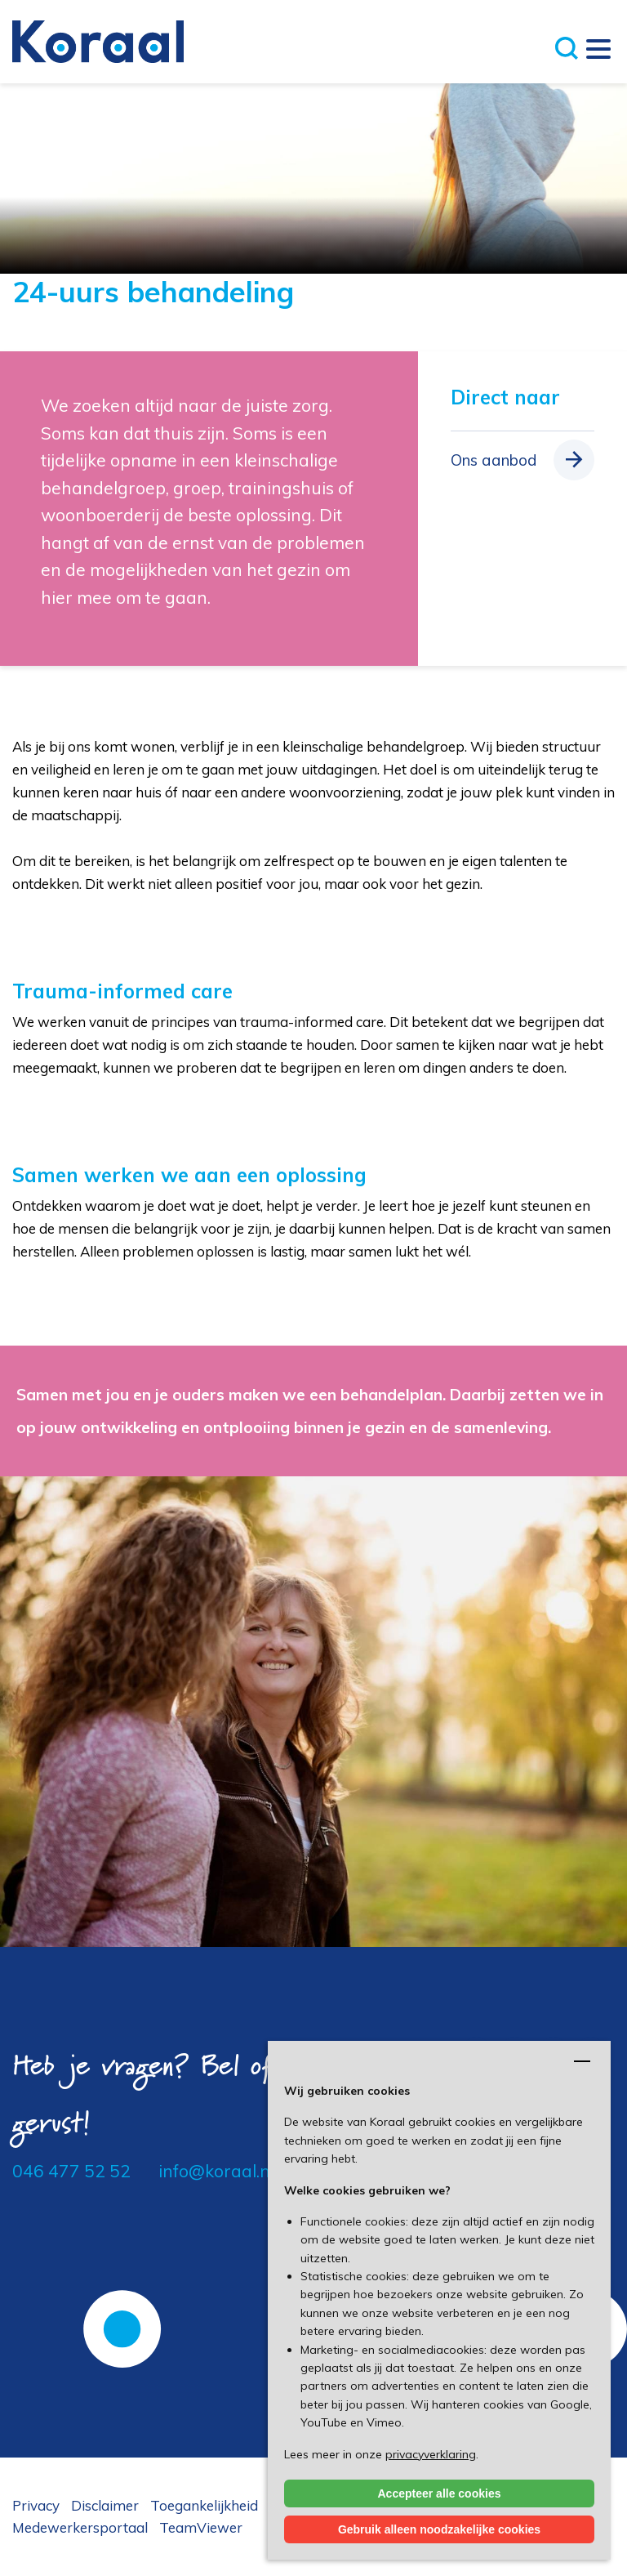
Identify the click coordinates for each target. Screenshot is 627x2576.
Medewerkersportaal (80, 2527)
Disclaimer (105, 2505)
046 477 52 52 (71, 2170)
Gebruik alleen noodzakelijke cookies (439, 2529)
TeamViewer (200, 2527)
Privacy (36, 2505)
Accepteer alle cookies (439, 2493)
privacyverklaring (430, 2454)
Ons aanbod (494, 460)
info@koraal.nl (216, 2170)
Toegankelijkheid (204, 2505)
